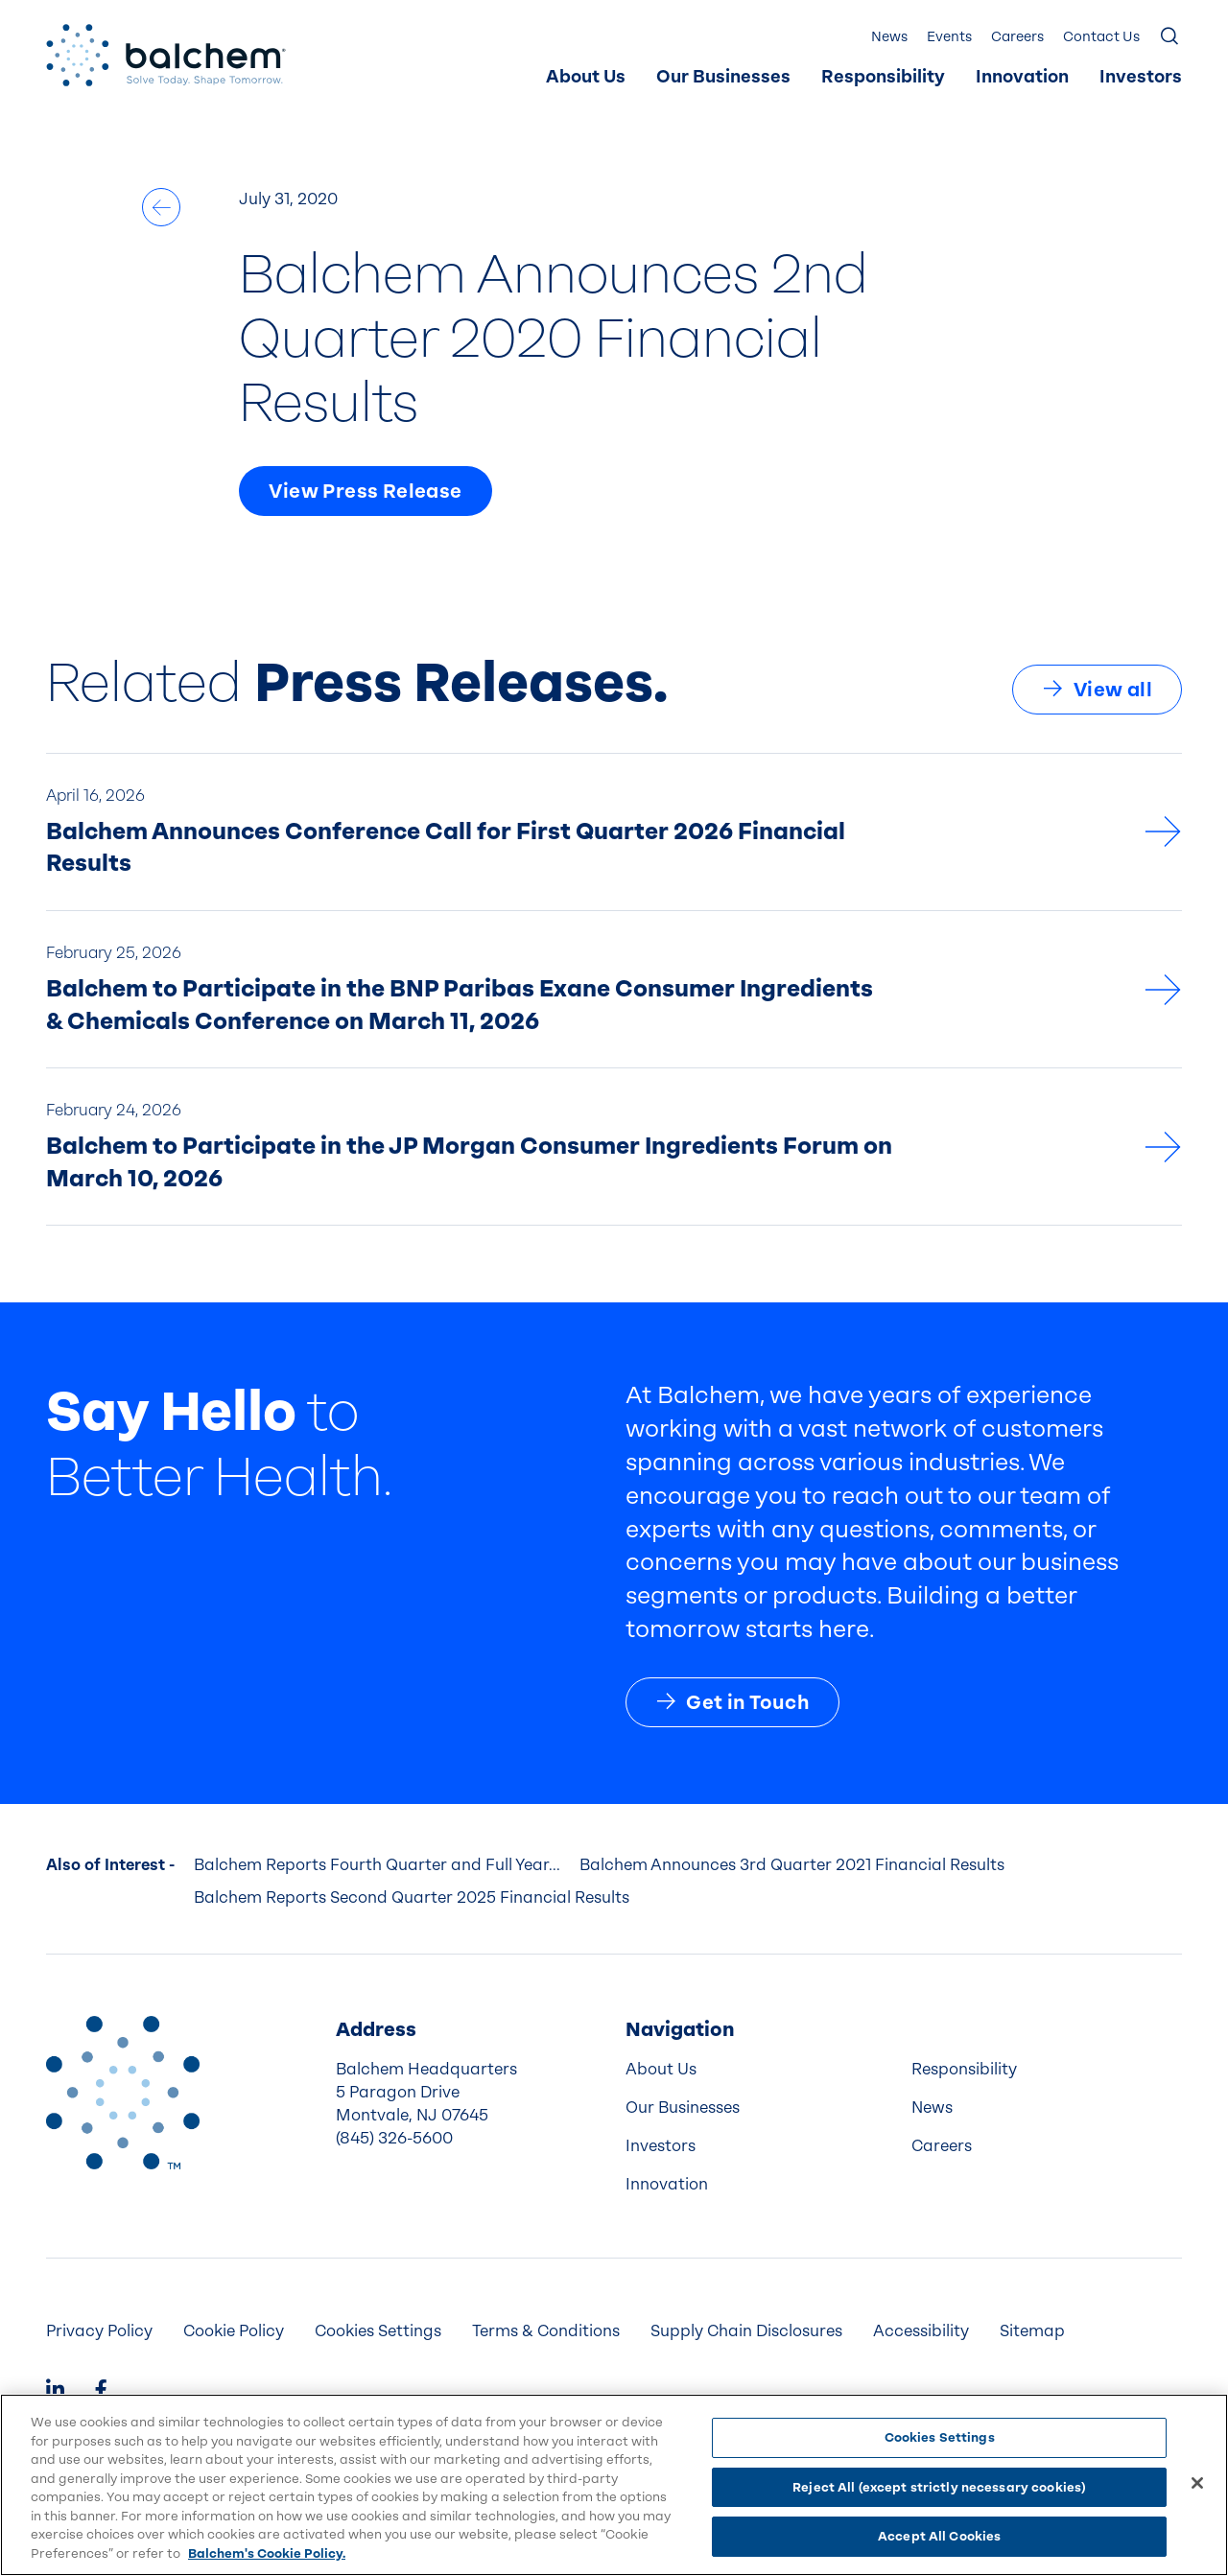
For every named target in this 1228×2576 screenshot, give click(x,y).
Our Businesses (723, 77)
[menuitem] (586, 77)
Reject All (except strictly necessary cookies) (939, 2487)
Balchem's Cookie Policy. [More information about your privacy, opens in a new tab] (266, 2553)
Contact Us (1101, 37)
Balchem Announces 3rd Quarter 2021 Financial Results (791, 1865)
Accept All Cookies (939, 2536)
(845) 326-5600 (394, 2138)
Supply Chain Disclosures (746, 2331)
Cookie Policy (233, 2331)
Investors (1140, 77)
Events (949, 37)
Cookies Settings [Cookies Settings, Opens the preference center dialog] (940, 2437)
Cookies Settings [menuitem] (378, 2331)
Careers (1017, 37)
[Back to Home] (123, 2092)
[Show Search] (1170, 37)
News (889, 37)
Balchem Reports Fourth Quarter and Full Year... (377, 1865)
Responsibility (883, 77)
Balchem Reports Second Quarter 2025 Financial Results (411, 1897)
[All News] (161, 207)
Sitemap (1032, 2331)
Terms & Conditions (546, 2331)
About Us (586, 77)
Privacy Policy (99, 2331)
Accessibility (921, 2331)
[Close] (1197, 2483)
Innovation (1022, 77)
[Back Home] (166, 55)
